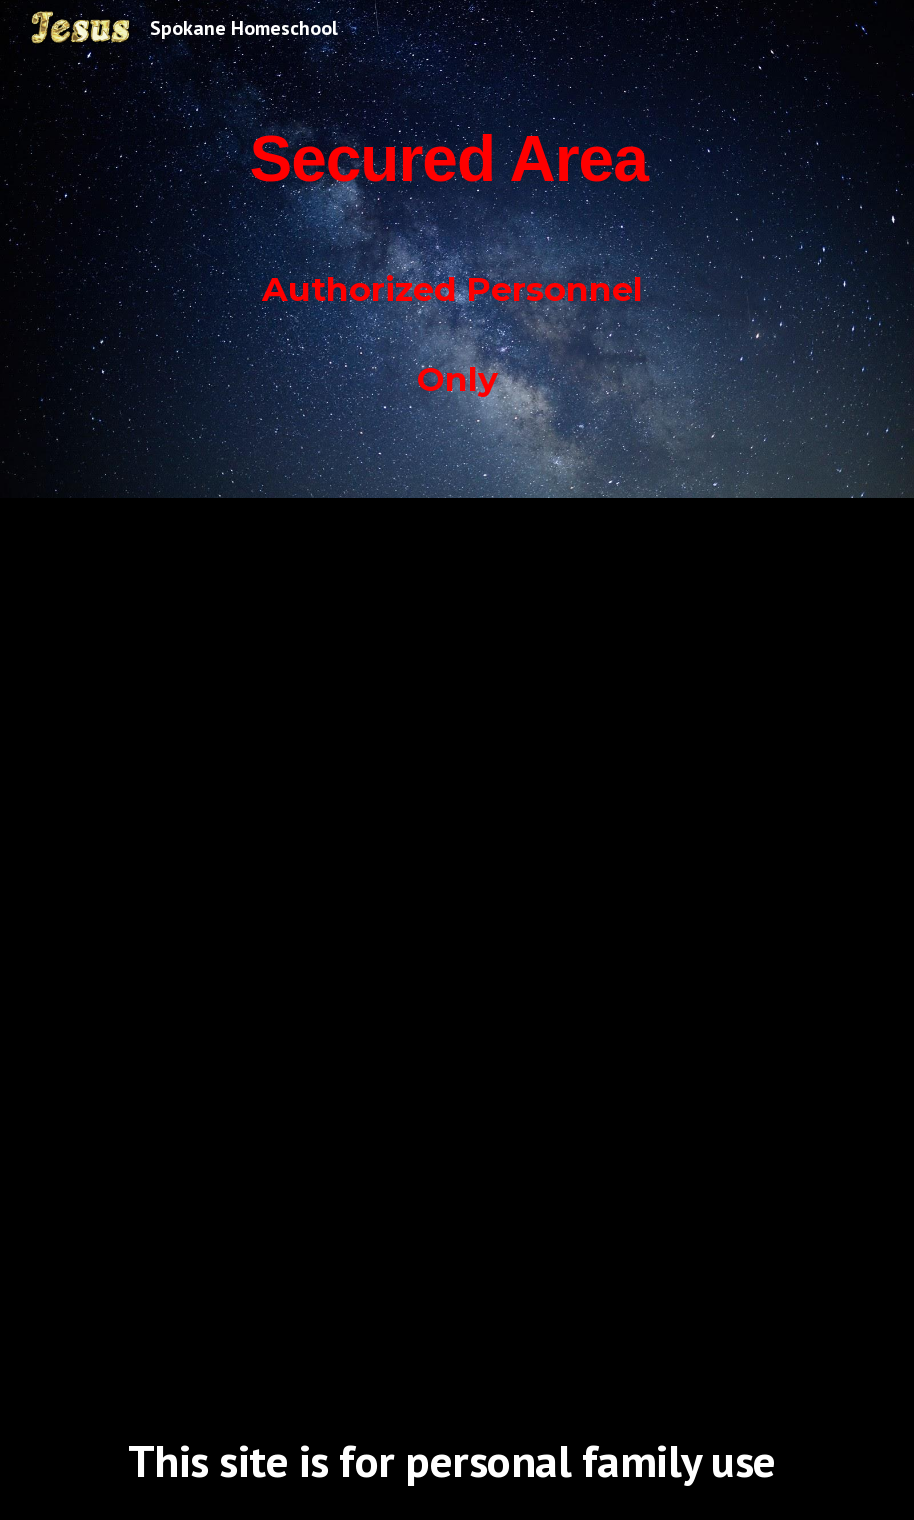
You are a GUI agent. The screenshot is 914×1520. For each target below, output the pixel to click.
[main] (457, 249)
